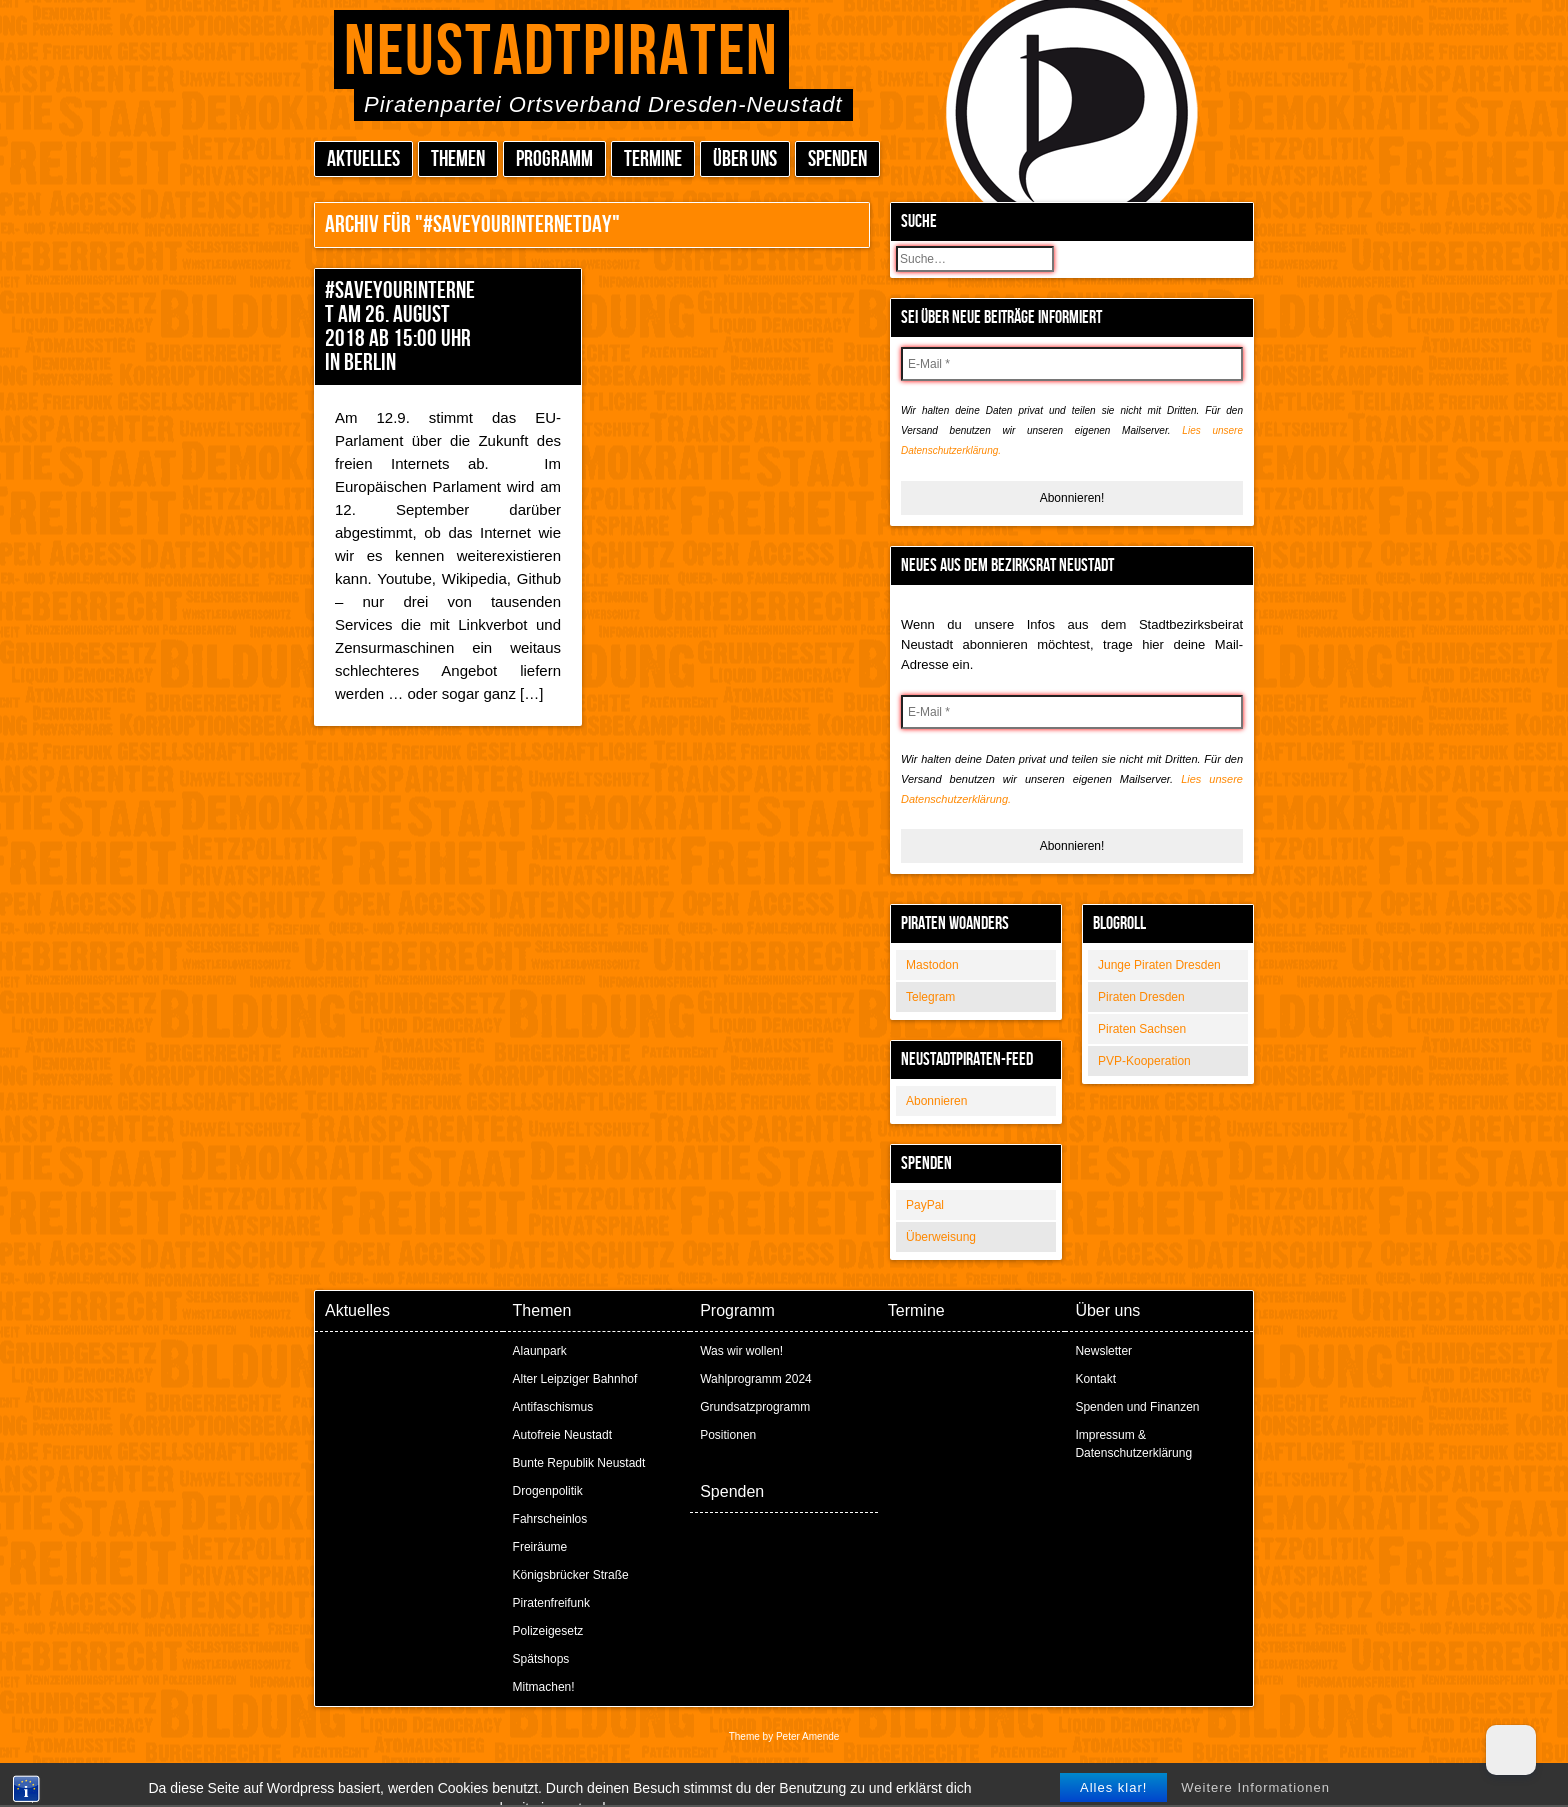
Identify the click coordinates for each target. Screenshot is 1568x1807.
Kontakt (1095, 1379)
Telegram (930, 997)
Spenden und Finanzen (1137, 1407)
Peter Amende (807, 1736)
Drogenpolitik (548, 1491)
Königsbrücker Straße (571, 1575)
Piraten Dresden (1141, 997)
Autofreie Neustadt (562, 1435)
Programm (554, 159)
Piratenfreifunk (551, 1603)
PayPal (925, 1205)
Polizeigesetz (548, 1631)
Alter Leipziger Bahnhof (575, 1379)
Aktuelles (363, 159)
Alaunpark (540, 1351)
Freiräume (540, 1547)
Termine (653, 159)
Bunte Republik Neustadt (579, 1463)
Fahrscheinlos (550, 1519)
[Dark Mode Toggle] (1511, 1750)
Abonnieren (936, 1101)
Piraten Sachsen (1142, 1029)
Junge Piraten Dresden (1159, 965)
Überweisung (941, 1237)
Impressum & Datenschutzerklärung (1133, 1444)
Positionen (728, 1435)
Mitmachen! (544, 1687)
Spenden (837, 159)
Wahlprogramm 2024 (756, 1379)
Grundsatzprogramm (755, 1407)
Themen (458, 159)
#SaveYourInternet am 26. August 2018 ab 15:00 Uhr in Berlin (400, 326)
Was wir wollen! (741, 1351)
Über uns (745, 159)
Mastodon (932, 965)
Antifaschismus (553, 1407)
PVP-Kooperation (1144, 1061)
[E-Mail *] (1072, 364)
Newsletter (1103, 1351)
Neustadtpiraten (561, 52)
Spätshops (541, 1659)
